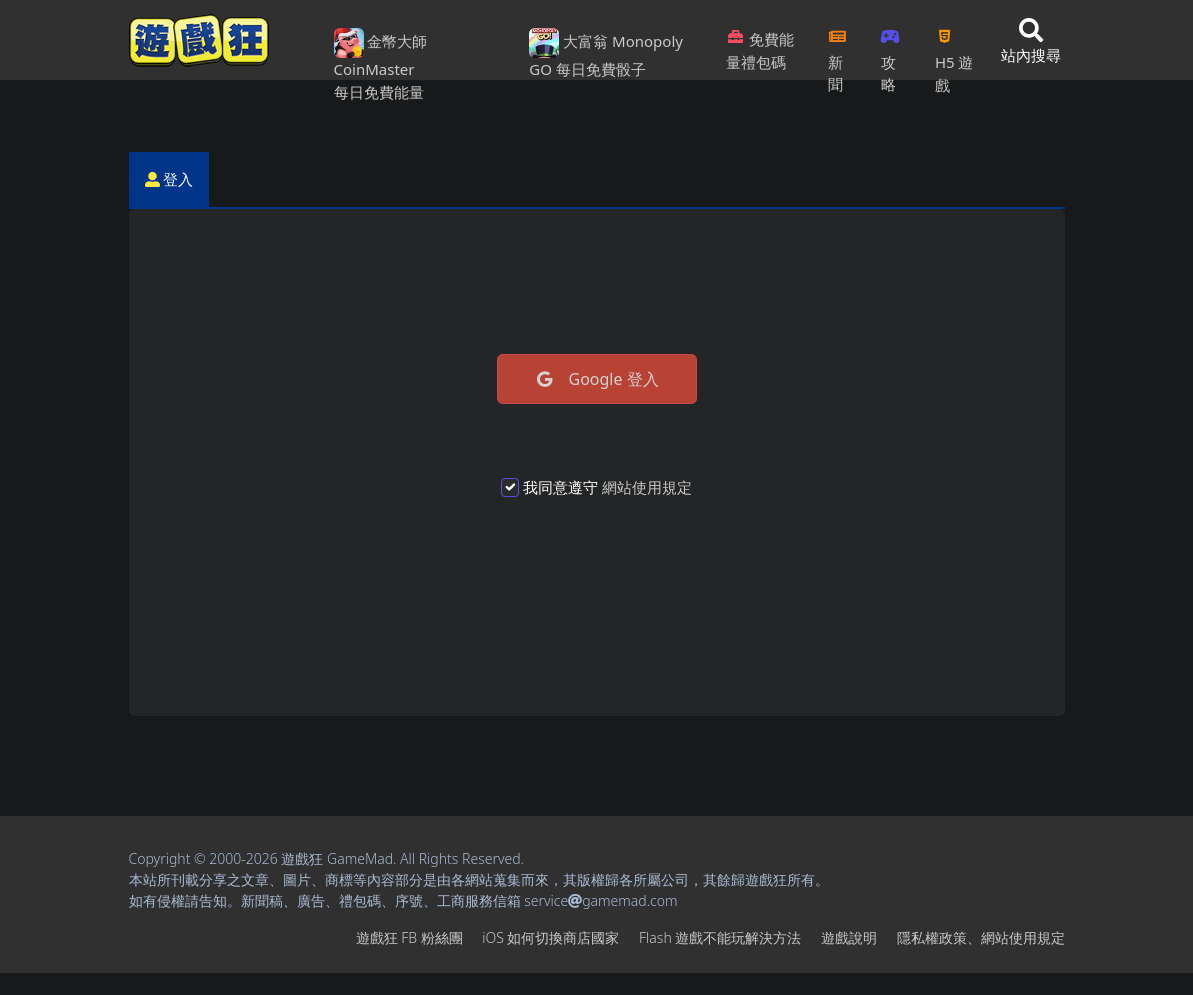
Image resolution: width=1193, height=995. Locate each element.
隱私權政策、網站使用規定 (981, 937)
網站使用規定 (647, 487)
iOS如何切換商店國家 (550, 937)
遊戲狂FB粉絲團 (409, 937)
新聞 (837, 54)
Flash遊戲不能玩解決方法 (720, 937)
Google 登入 (596, 379)
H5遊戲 (954, 54)
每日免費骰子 (601, 69)
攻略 (890, 54)
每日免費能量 (379, 92)
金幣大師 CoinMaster (381, 54)
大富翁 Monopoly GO (606, 54)
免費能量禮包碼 (760, 50)
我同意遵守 (607, 487)
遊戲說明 (849, 937)
